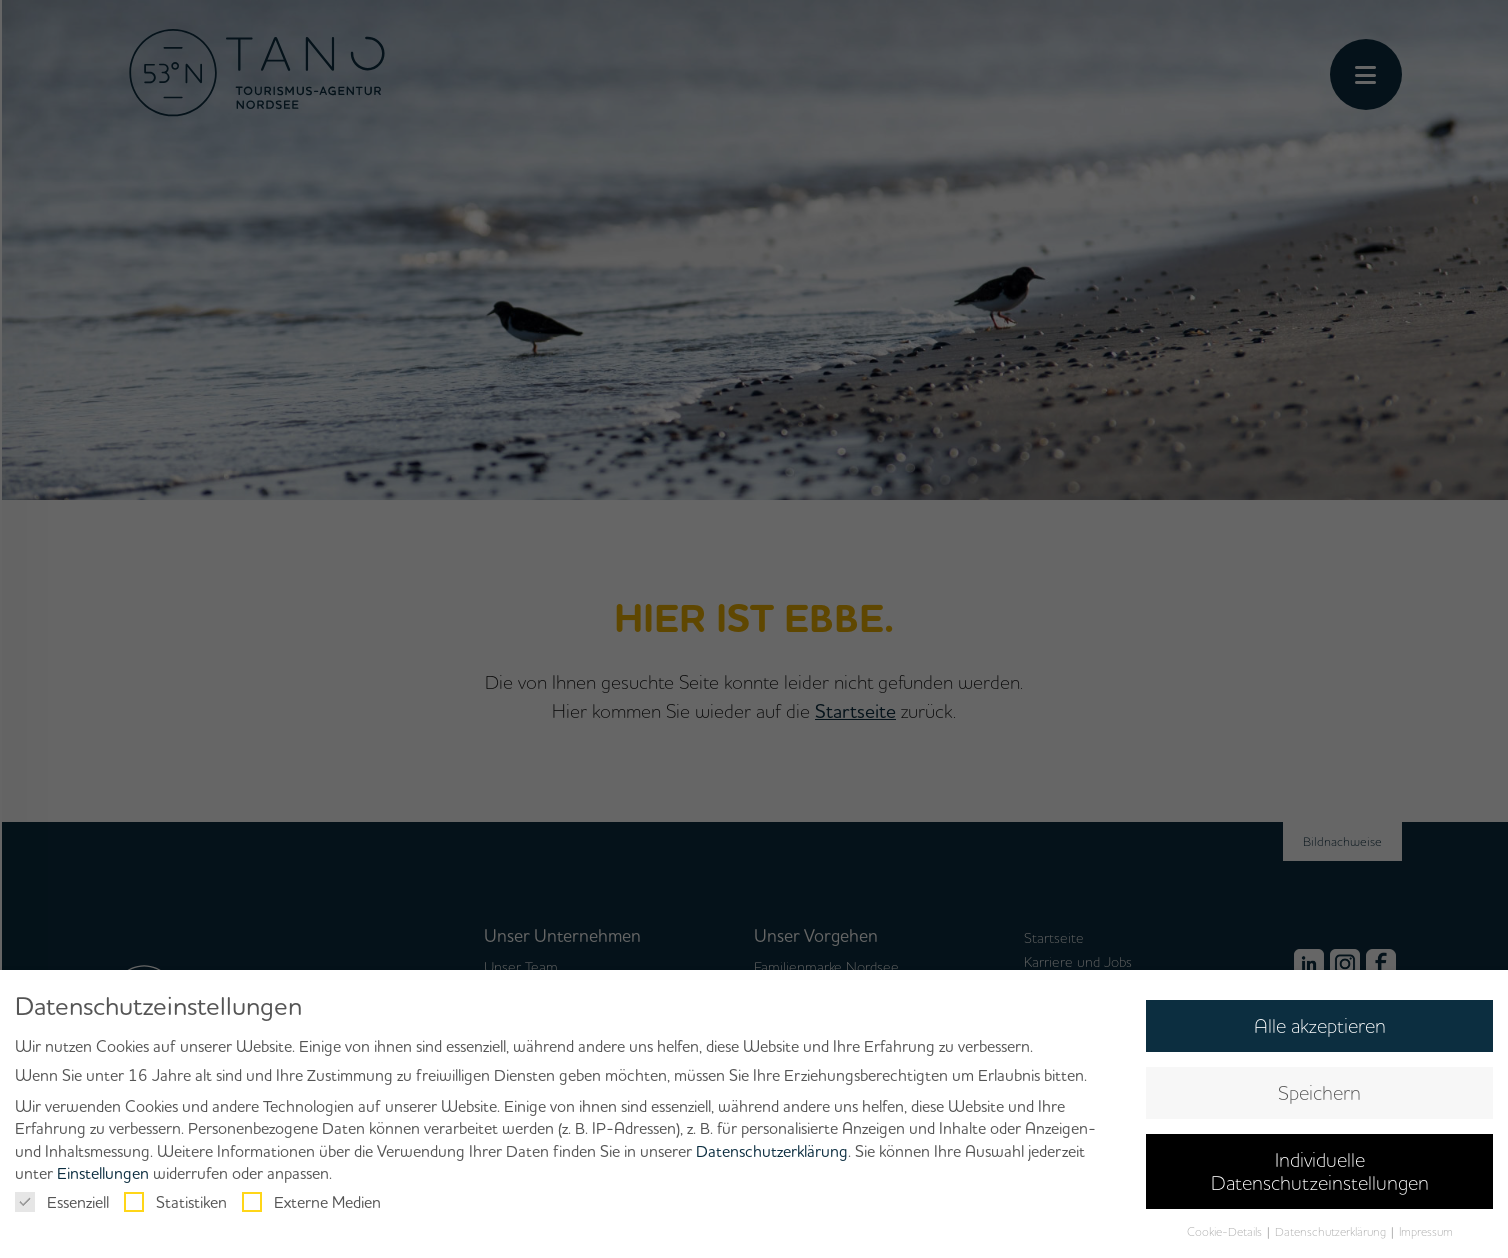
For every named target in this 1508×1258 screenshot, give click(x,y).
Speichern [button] (1319, 1092)
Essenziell (62, 1202)
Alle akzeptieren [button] (1320, 1025)
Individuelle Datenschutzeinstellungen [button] (1320, 1170)
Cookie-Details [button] (1226, 1231)
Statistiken (175, 1202)
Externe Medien (311, 1202)
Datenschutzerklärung (772, 1151)
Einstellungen (103, 1173)
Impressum (1426, 1231)
